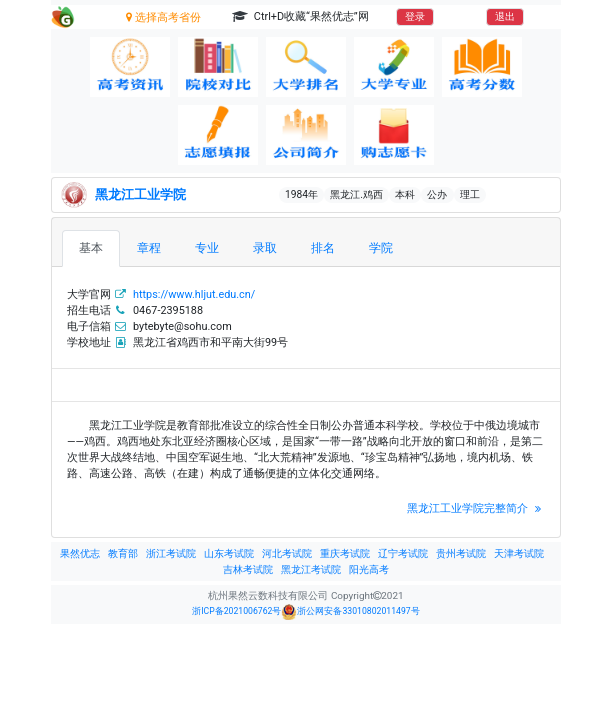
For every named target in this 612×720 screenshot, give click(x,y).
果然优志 (80, 553)
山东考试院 (229, 553)
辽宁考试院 (403, 553)
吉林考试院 (248, 569)
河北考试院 (287, 553)
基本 (91, 247)
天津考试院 (519, 553)
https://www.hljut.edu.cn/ (194, 294)
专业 (207, 247)
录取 (265, 247)
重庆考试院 (345, 553)
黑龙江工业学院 (140, 194)
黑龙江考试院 (311, 569)
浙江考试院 (171, 553)
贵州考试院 (461, 553)
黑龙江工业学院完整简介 (476, 508)
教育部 (123, 553)
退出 (505, 16)
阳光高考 (369, 569)
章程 (149, 247)
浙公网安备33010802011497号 (350, 612)
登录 (415, 16)
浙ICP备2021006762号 (236, 611)
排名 (323, 247)
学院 (381, 247)
